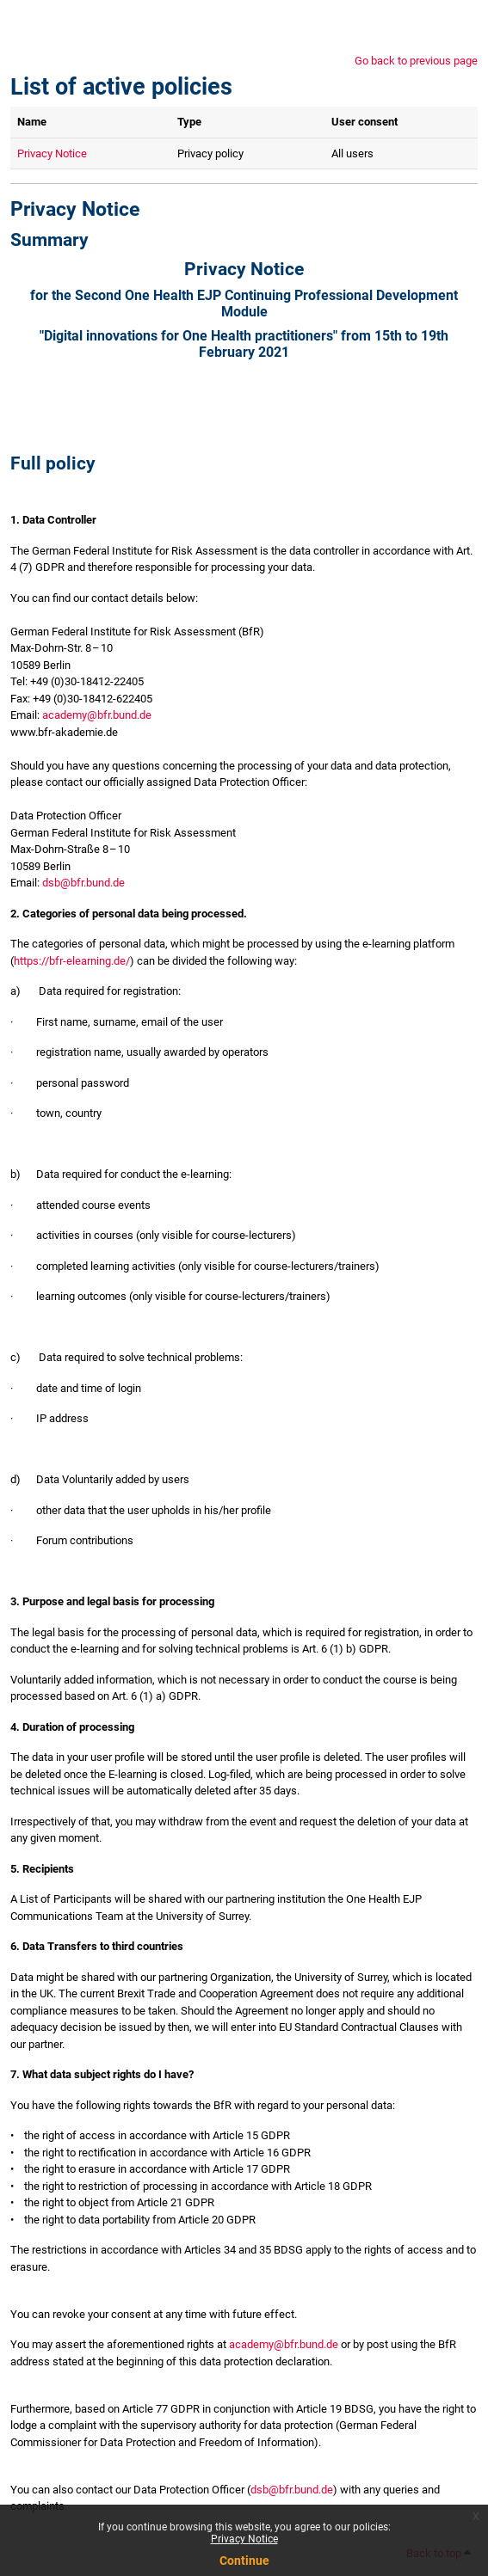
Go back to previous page (416, 60)
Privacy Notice (244, 2539)
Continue (244, 2560)
